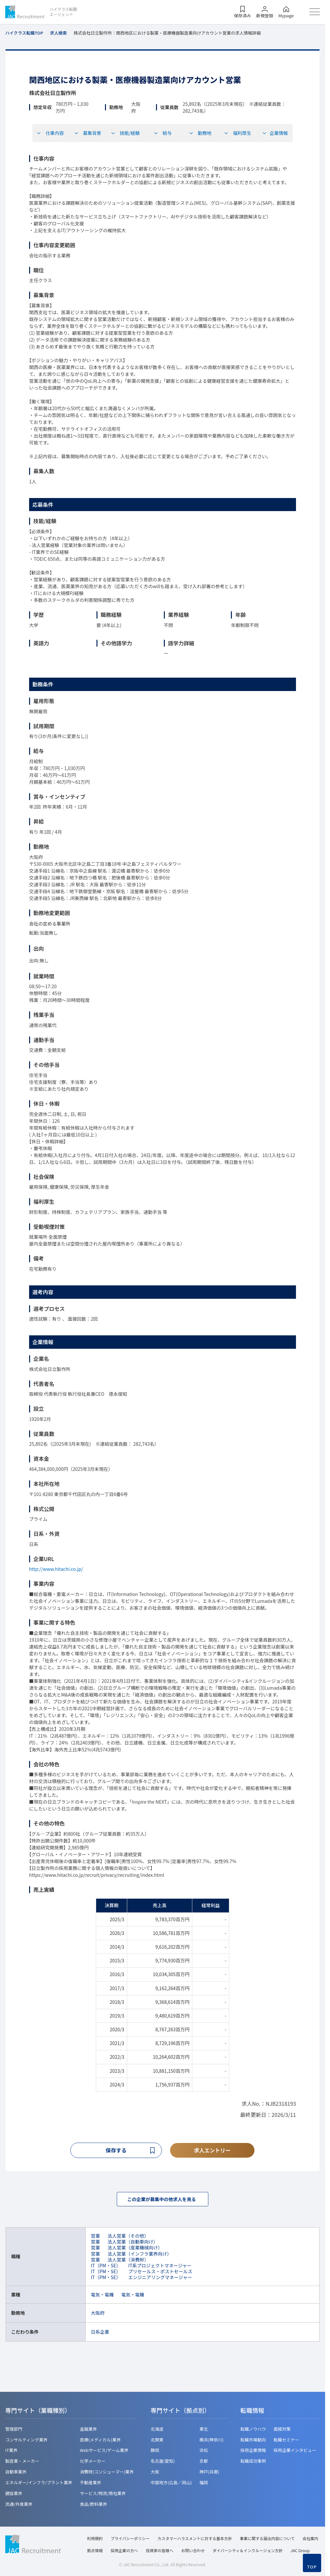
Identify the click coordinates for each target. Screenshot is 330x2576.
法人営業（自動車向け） (133, 2243)
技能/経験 (125, 133)
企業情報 (275, 133)
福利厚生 (237, 133)
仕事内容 (50, 133)
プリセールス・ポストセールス (160, 2273)
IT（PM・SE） (106, 2267)
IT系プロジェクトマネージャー (160, 2267)
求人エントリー (212, 2150)
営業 (95, 2237)
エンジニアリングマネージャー (160, 2279)
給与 (162, 133)
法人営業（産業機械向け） (135, 2249)
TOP (312, 2567)
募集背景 (87, 133)
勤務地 (200, 133)
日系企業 (100, 2333)
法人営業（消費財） (128, 2261)
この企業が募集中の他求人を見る (162, 2200)
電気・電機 (102, 2296)
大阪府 (98, 2314)
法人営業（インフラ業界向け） (140, 2255)
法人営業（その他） (128, 2237)
